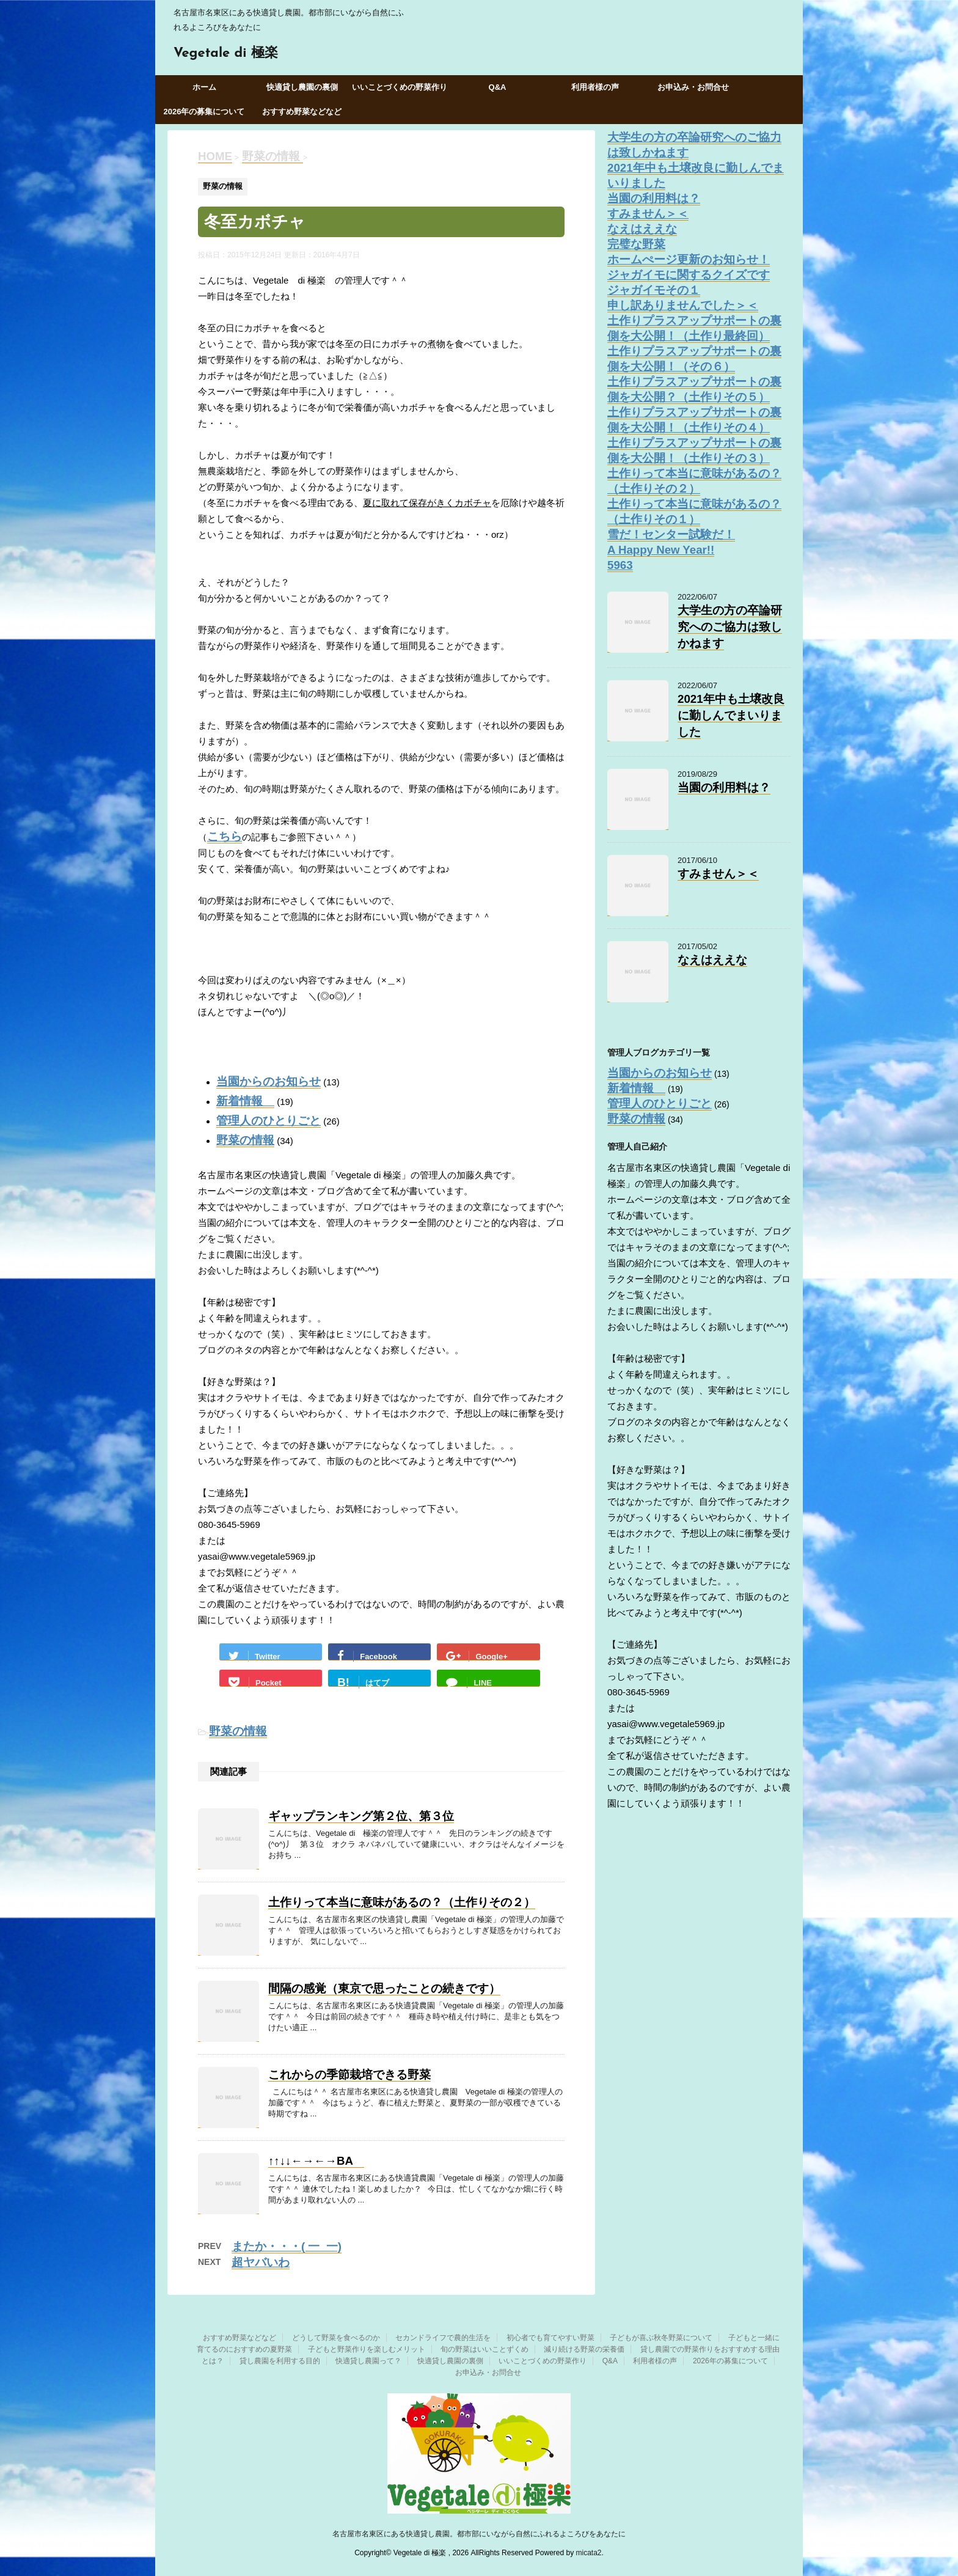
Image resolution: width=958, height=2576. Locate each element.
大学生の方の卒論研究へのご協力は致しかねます (730, 627)
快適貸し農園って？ (368, 2361)
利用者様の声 (595, 87)
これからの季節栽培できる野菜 (349, 2074)
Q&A (497, 87)
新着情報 (245, 1101)
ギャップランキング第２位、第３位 (361, 1816)
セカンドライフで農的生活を (443, 2337)
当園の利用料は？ (653, 198)
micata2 (589, 2552)
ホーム (204, 87)
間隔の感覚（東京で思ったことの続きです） (384, 1988)
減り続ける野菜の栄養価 (584, 2349)
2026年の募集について (204, 111)
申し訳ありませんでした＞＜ (682, 305)
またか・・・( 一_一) (287, 2246)
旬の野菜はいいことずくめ (484, 2349)
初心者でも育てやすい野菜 (550, 2337)
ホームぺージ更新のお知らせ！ (688, 259)
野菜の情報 (245, 1140)
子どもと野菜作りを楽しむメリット (366, 2349)
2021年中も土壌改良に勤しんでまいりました (731, 715)
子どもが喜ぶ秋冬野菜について (661, 2337)
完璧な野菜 (636, 244)
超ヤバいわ (261, 2262)
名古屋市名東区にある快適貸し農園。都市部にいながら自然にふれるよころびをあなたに (479, 2534)
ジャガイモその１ (653, 290)
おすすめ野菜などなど (302, 111)
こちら (224, 836)
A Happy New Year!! (660, 549)
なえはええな (642, 228)
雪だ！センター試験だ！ (671, 534)
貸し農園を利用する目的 (280, 2361)
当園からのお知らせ (268, 1081)
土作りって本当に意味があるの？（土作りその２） (401, 1902)
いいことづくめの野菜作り (399, 87)
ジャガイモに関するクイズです (688, 274)
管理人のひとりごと (268, 1120)
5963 (620, 565)
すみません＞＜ (648, 213)
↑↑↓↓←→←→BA (316, 2160)
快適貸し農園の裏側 (302, 87)
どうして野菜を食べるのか (336, 2337)
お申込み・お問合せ (693, 87)
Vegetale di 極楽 (226, 53)
